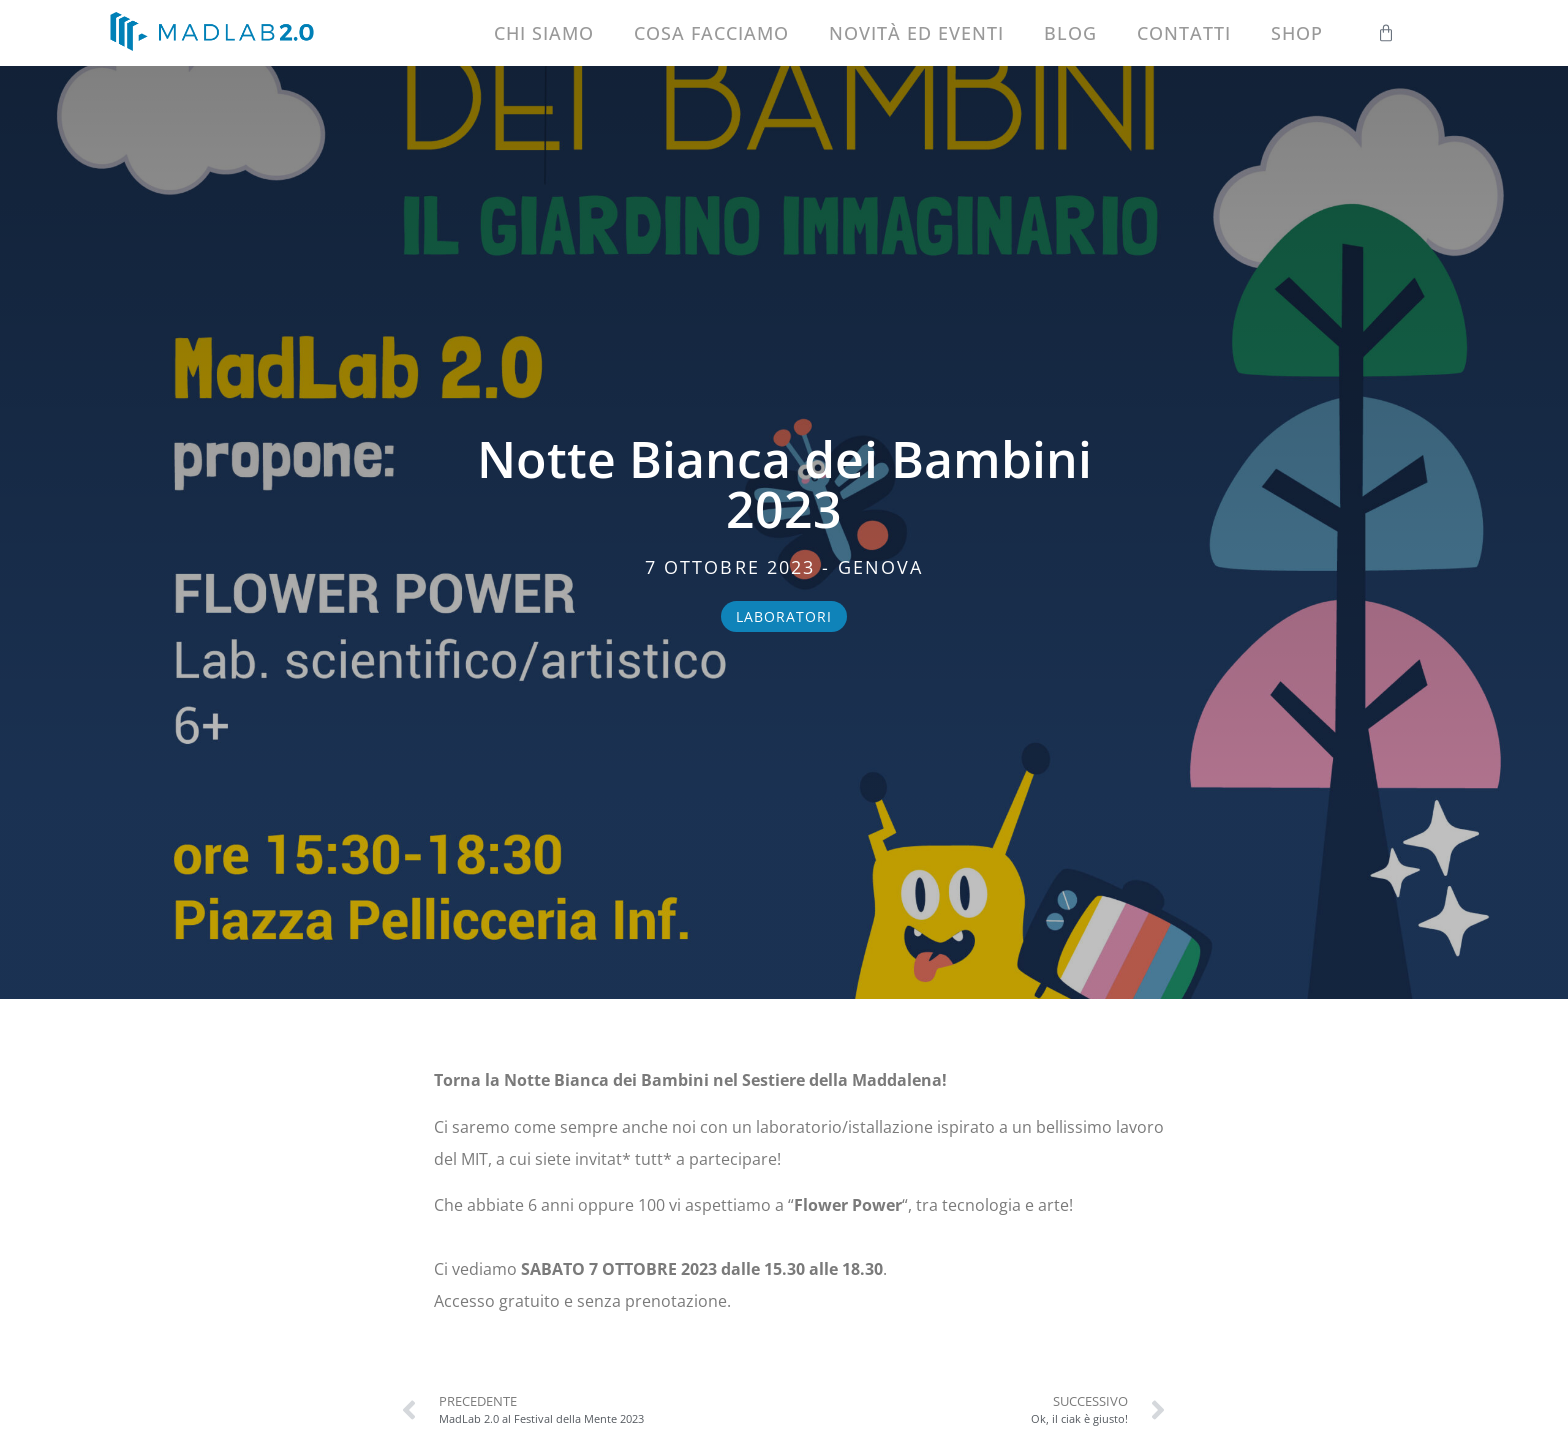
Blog (1070, 33)
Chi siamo (544, 33)
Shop (1297, 33)
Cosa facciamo (711, 33)
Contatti (1184, 33)
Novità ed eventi (916, 33)
